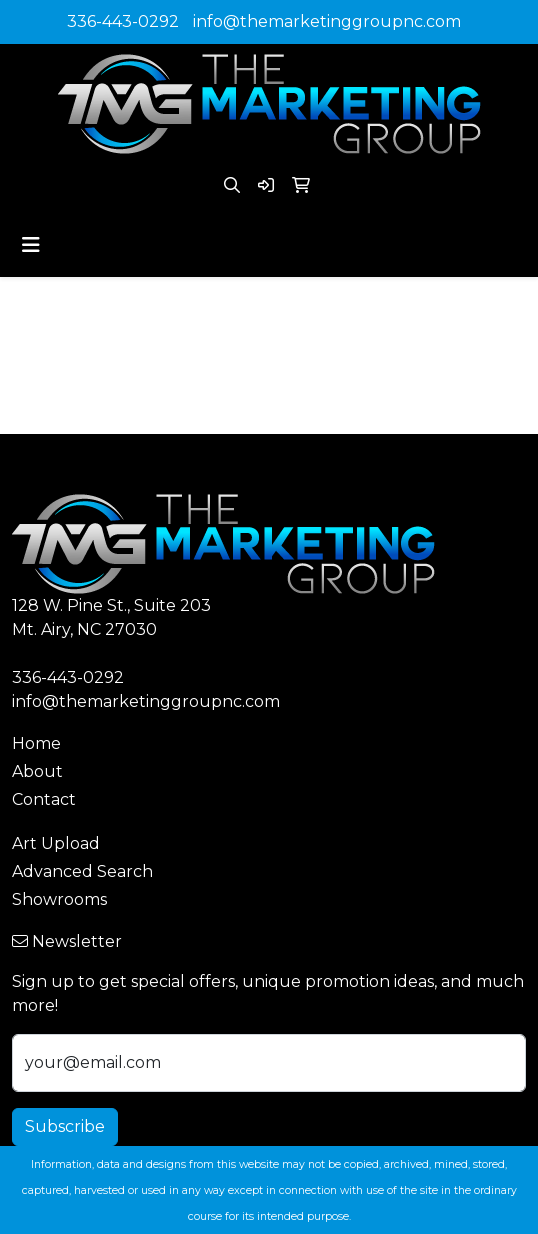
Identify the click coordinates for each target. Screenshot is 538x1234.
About (37, 771)
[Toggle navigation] (31, 245)
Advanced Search (82, 871)
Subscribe (65, 1126)
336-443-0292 (123, 21)
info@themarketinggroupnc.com (327, 21)
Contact (44, 799)
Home (36, 743)
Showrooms (59, 899)
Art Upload (56, 843)
